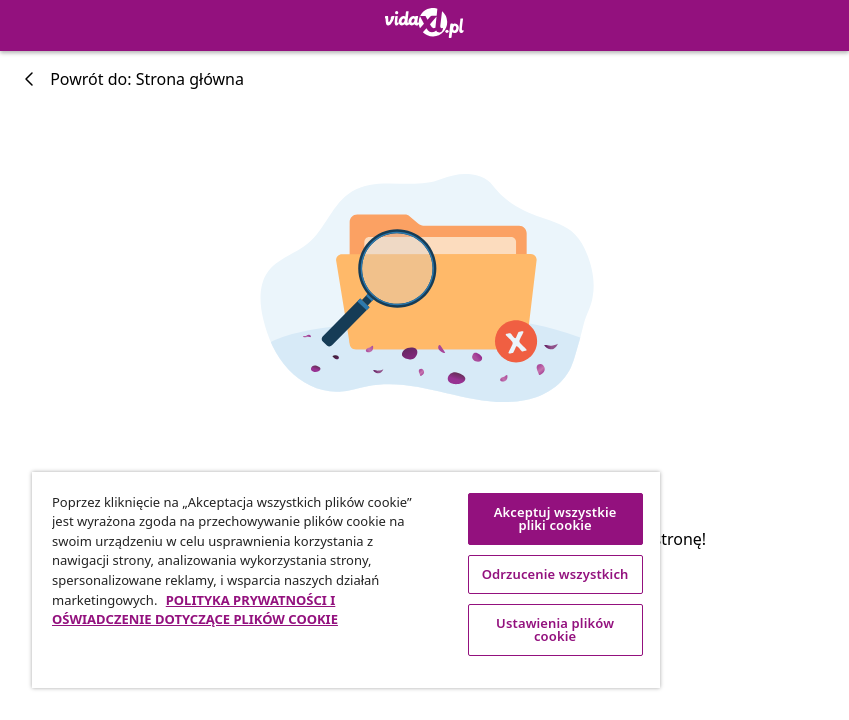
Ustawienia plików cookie (555, 629)
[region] (346, 580)
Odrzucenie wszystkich (555, 574)
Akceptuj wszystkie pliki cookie (555, 518)
